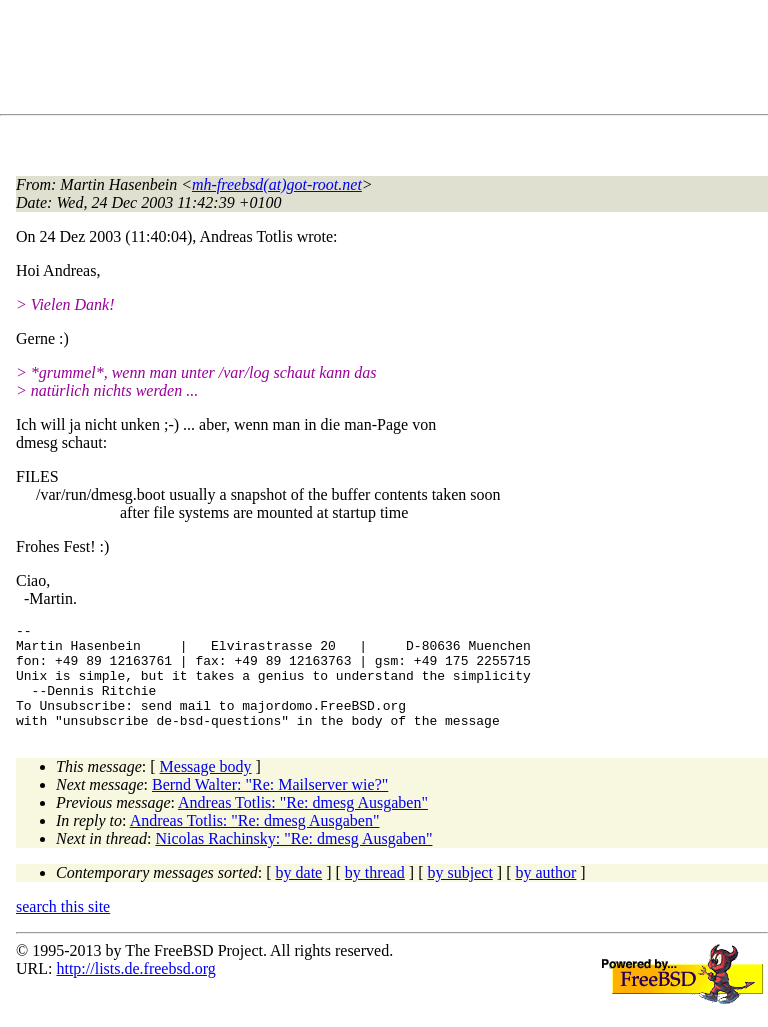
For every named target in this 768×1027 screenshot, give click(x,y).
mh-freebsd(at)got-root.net (277, 184)
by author (545, 893)
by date (299, 893)
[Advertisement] (380, 61)
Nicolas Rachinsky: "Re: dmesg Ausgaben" (293, 859)
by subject (460, 893)
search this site (63, 927)
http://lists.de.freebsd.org (135, 989)
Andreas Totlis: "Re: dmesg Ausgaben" (303, 823)
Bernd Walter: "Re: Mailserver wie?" (270, 805)
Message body (206, 787)
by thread (375, 893)
